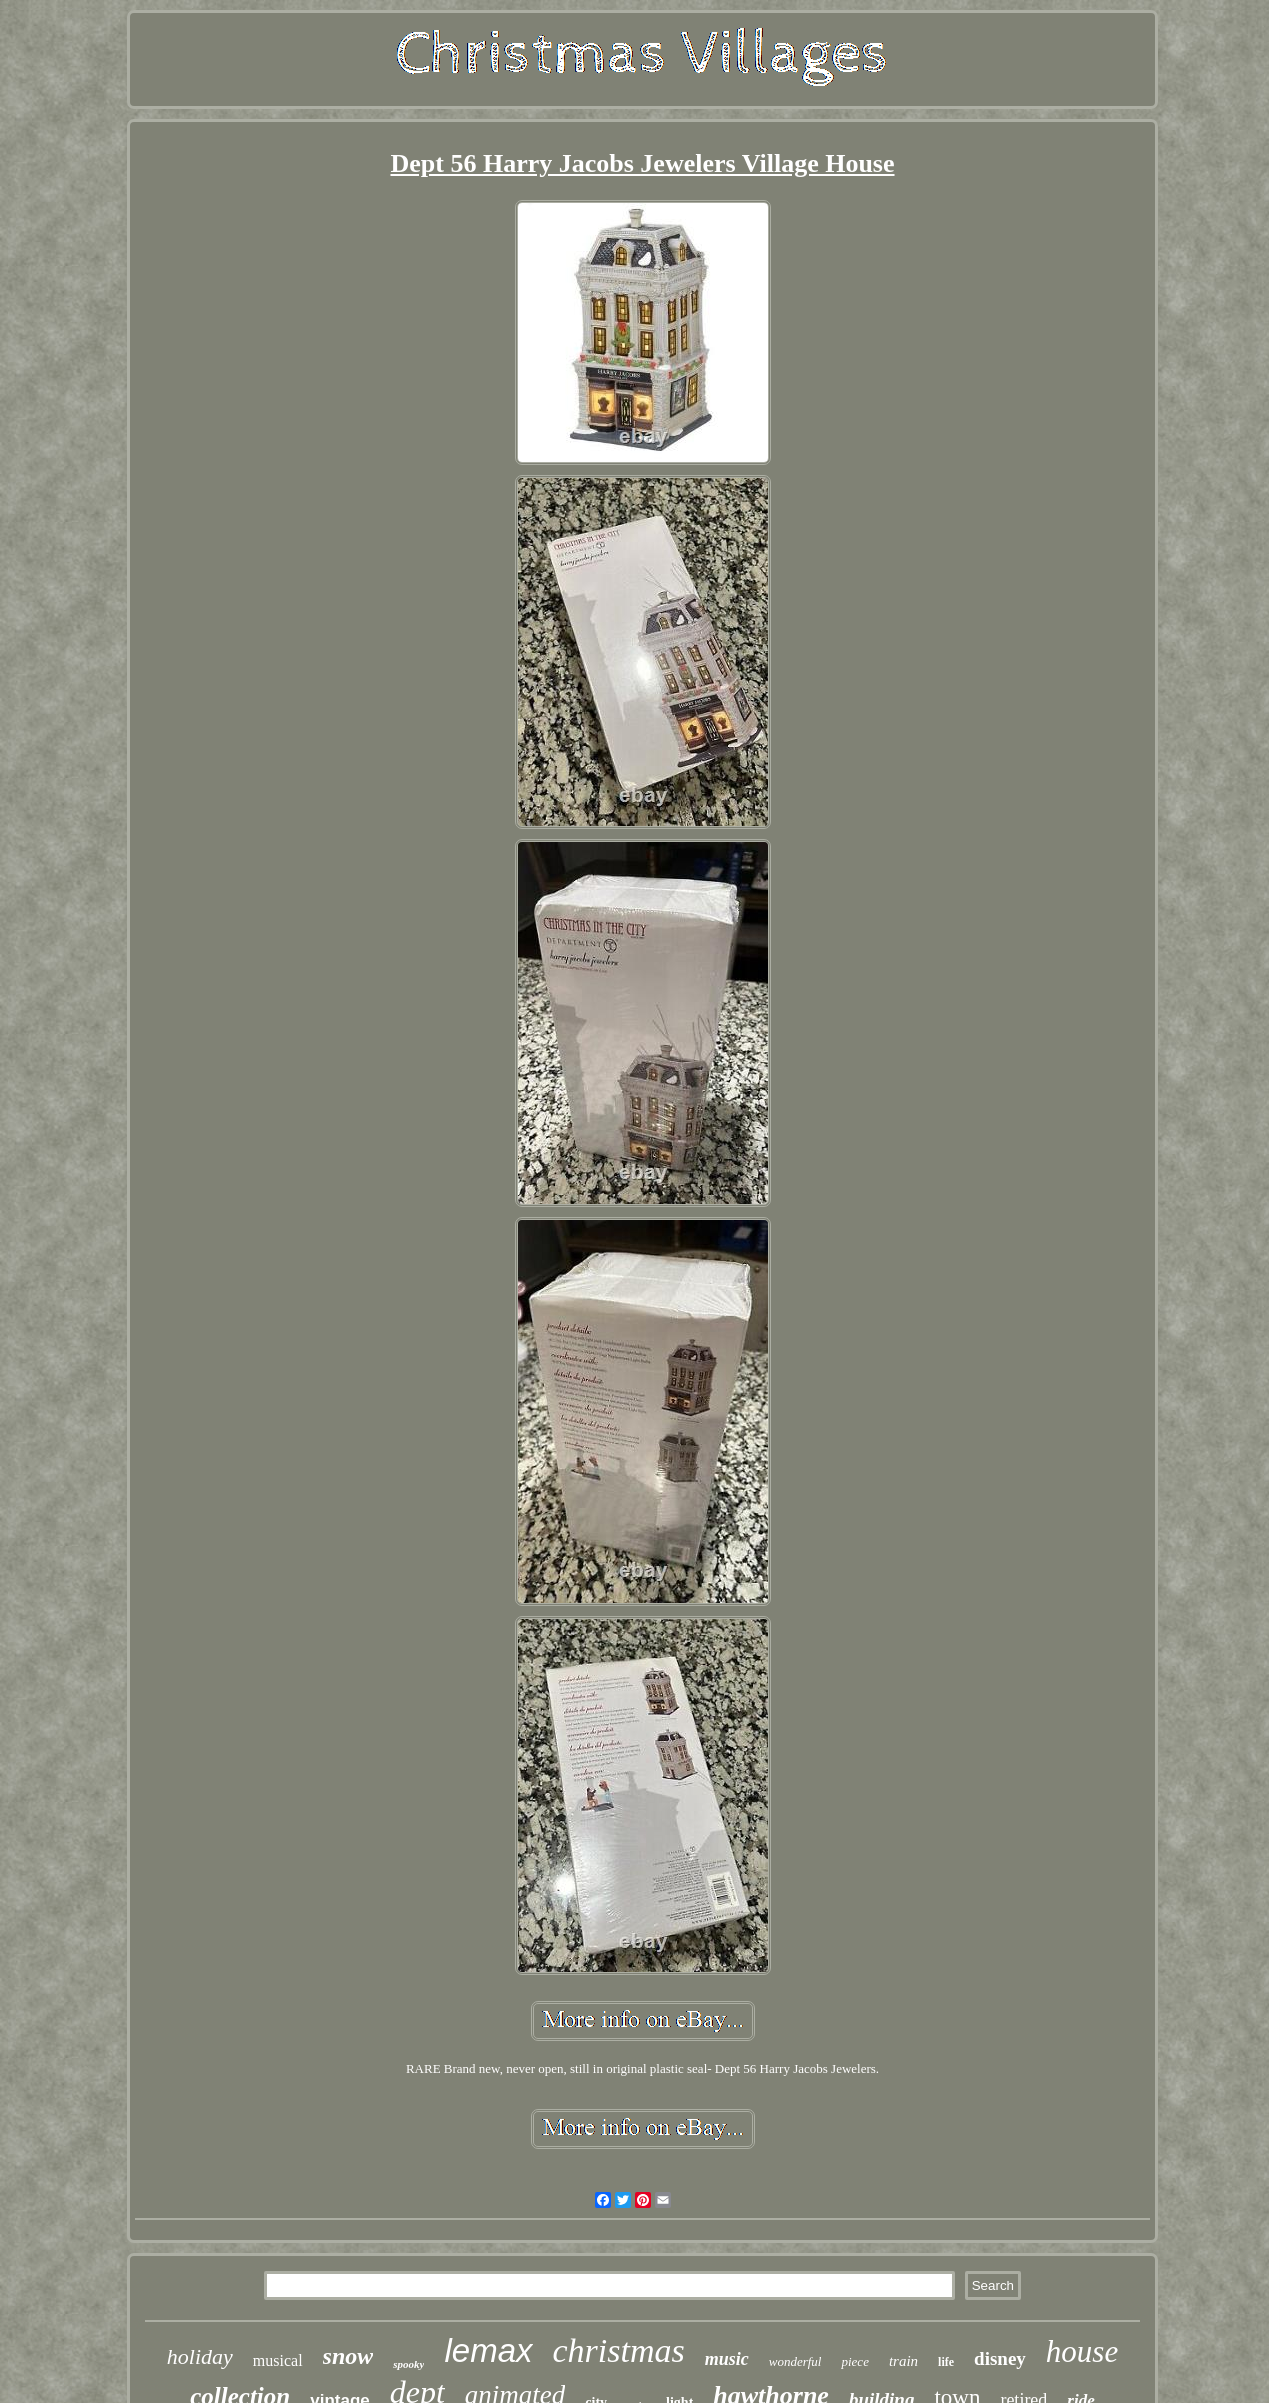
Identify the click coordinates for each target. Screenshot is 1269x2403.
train (903, 2361)
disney (1000, 2358)
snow (348, 2356)
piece (854, 2361)
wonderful (795, 2361)
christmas (619, 2350)
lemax (488, 2350)
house (1082, 2351)
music (727, 2359)
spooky (408, 2364)
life (946, 2362)
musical (278, 2360)
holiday (200, 2356)
